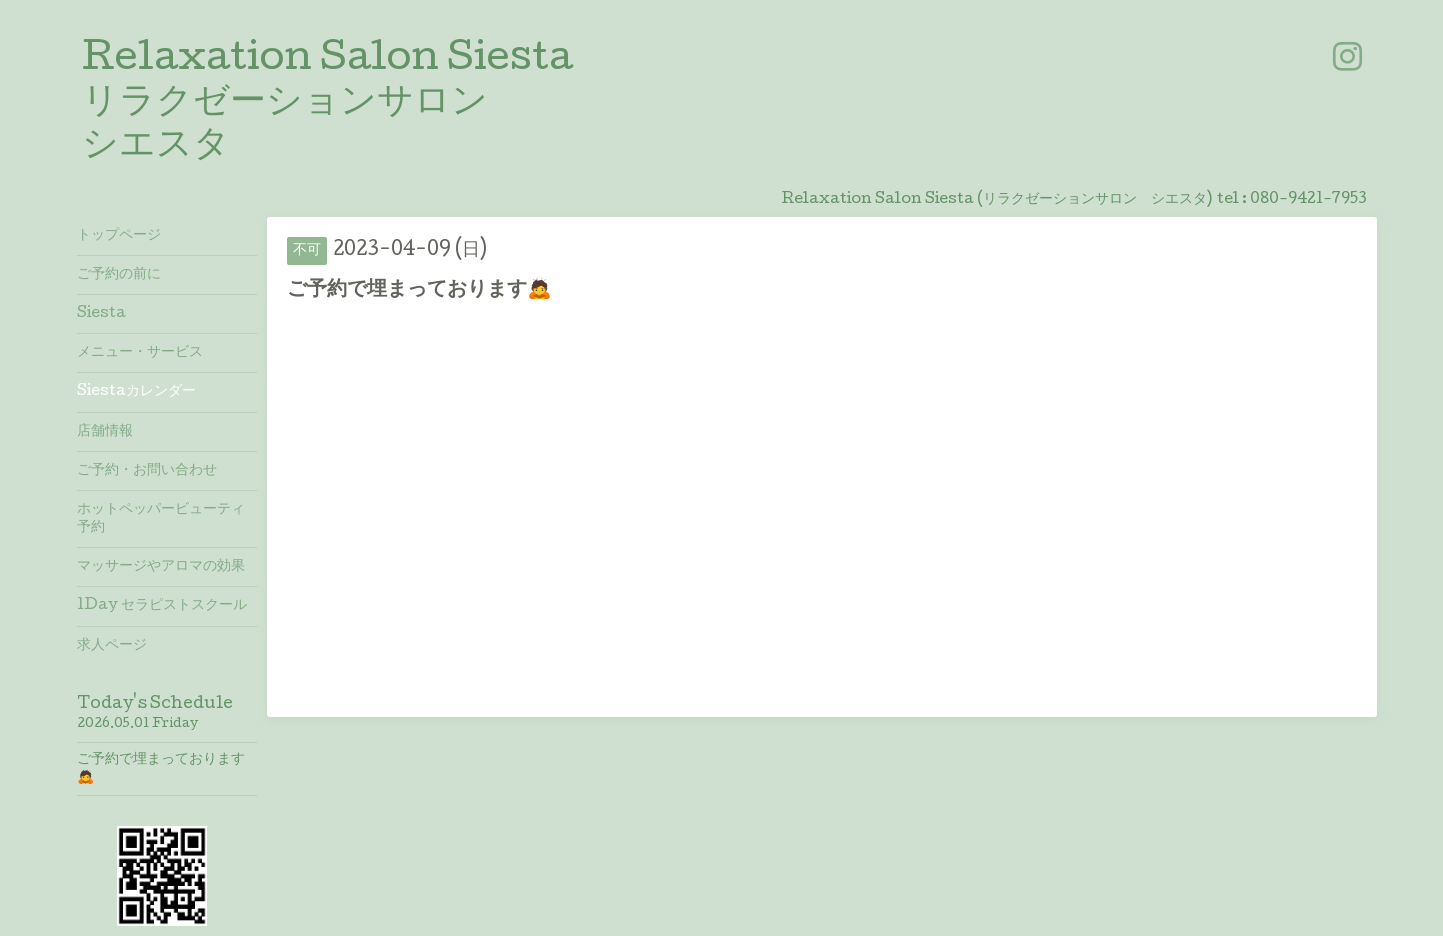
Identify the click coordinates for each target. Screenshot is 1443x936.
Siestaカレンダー (136, 392)
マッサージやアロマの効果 (161, 567)
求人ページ (112, 646)
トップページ (119, 236)
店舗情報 (105, 432)
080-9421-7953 (1308, 200)
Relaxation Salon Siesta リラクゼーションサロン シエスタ (327, 104)
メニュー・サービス (140, 353)
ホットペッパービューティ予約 (161, 519)
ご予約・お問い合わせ (147, 471)
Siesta (101, 314)
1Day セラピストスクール (162, 606)
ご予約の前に (119, 275)
